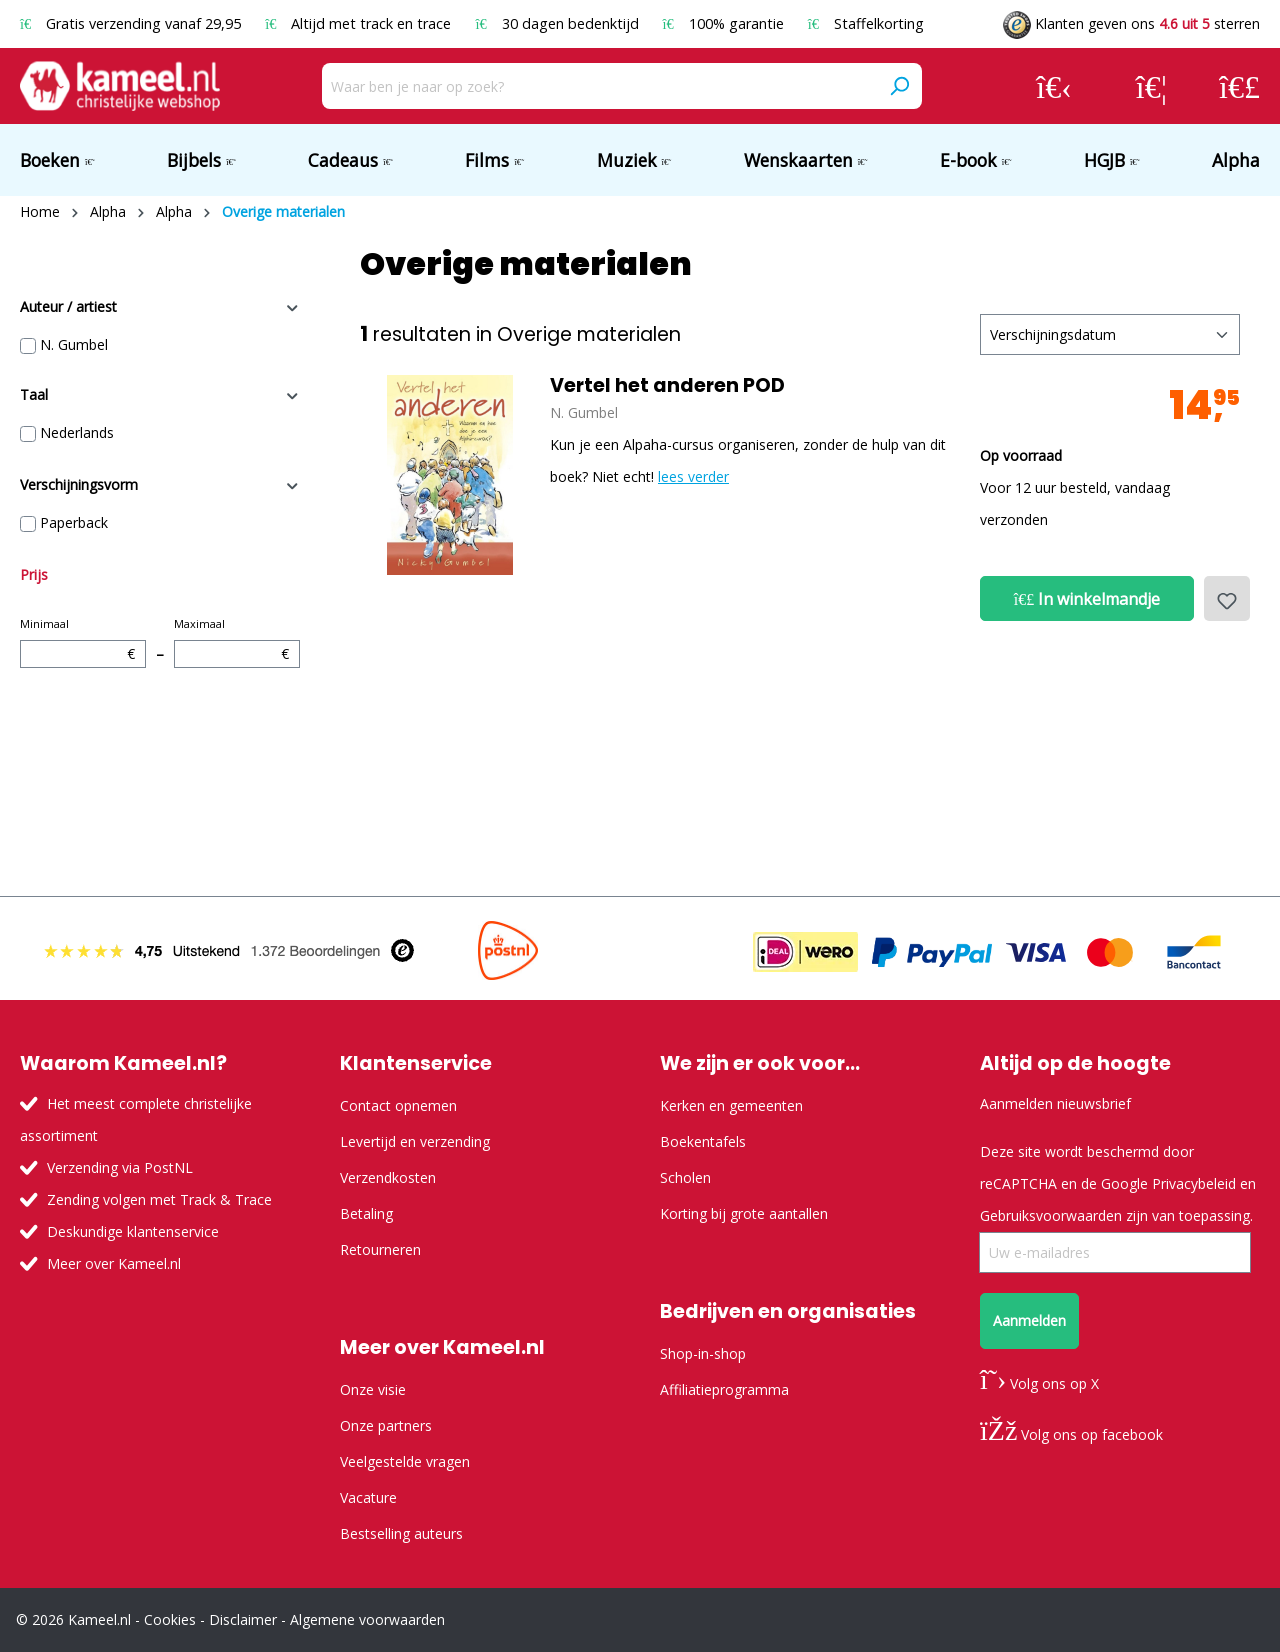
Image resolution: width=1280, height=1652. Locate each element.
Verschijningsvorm (160, 484)
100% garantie (725, 23)
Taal (160, 394)
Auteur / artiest (160, 306)
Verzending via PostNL (120, 1167)
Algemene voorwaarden (367, 1619)
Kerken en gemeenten (731, 1105)
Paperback (74, 522)
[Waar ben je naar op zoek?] (599, 86)
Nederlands (77, 432)
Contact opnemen (398, 1105)
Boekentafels (703, 1141)
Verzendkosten (388, 1177)
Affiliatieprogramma (724, 1389)
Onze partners (386, 1425)
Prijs (34, 574)
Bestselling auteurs (401, 1533)
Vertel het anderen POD (667, 386)
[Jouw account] (1054, 86)
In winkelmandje (1087, 599)
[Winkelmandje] (1239, 86)
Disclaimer (243, 1619)
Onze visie (373, 1389)
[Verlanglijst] (1151, 86)
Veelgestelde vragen (405, 1461)
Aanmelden (1029, 1320)
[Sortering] (1110, 334)
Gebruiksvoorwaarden (1051, 1215)
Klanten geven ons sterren (1131, 23)
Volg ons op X (1039, 1383)
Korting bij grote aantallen (744, 1213)
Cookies (170, 1619)
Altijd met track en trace (360, 23)
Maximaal (237, 642)
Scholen (685, 1177)
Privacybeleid (1194, 1183)
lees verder (693, 476)
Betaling (366, 1213)
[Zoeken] (899, 86)
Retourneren (380, 1249)
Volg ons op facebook (1071, 1434)
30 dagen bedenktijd (558, 23)
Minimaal (83, 642)
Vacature (368, 1497)
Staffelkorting (866, 23)
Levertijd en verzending (415, 1141)
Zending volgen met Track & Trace (159, 1199)
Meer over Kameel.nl (114, 1263)
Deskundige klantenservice (133, 1231)
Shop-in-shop (703, 1353)
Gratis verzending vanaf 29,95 (132, 23)
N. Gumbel (74, 344)
